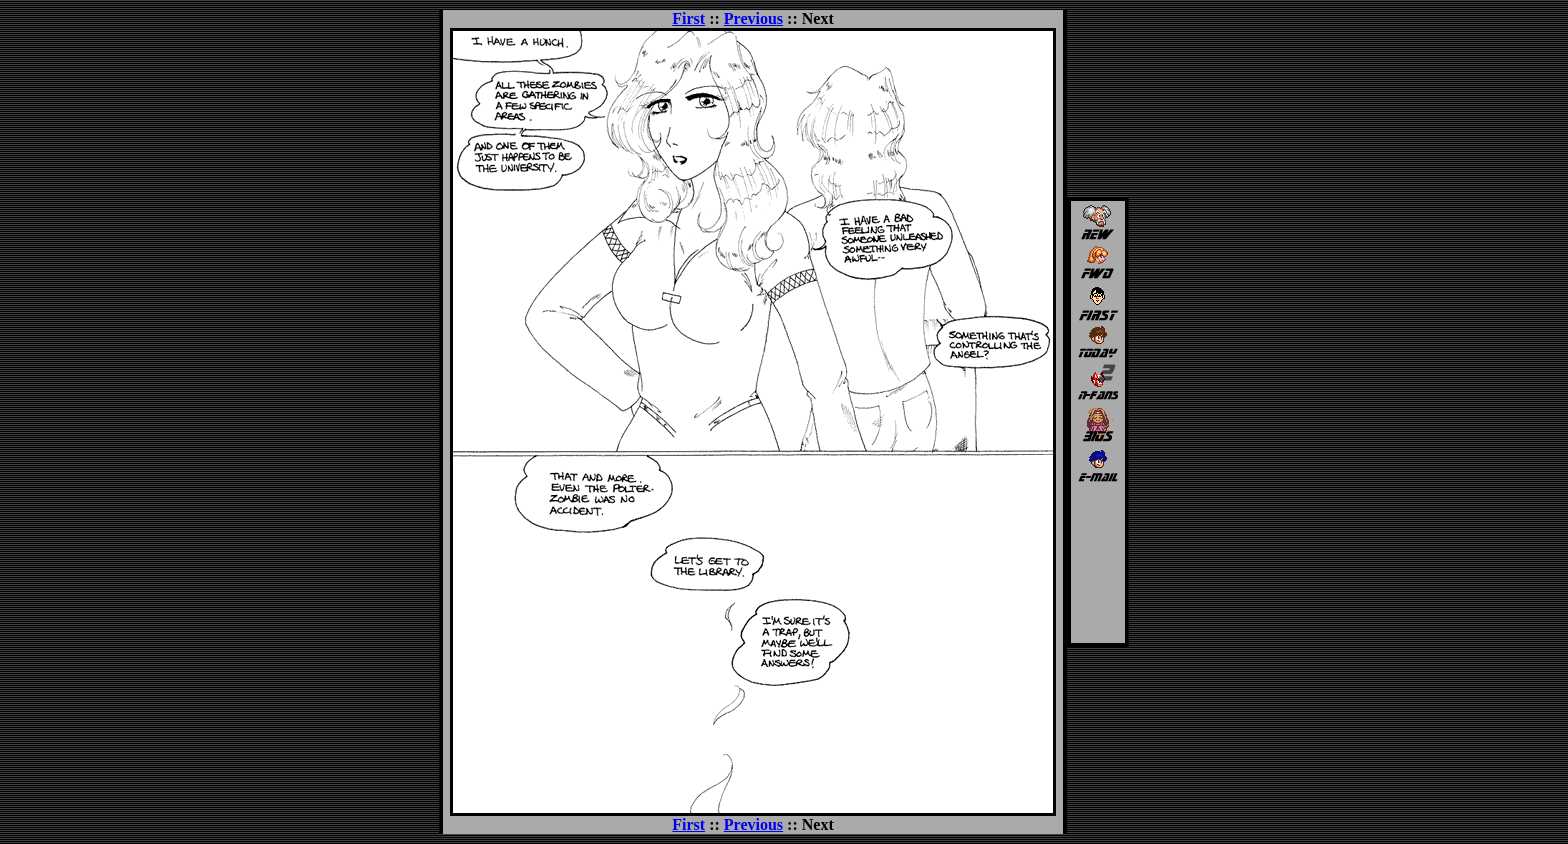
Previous (753, 18)
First (688, 18)
